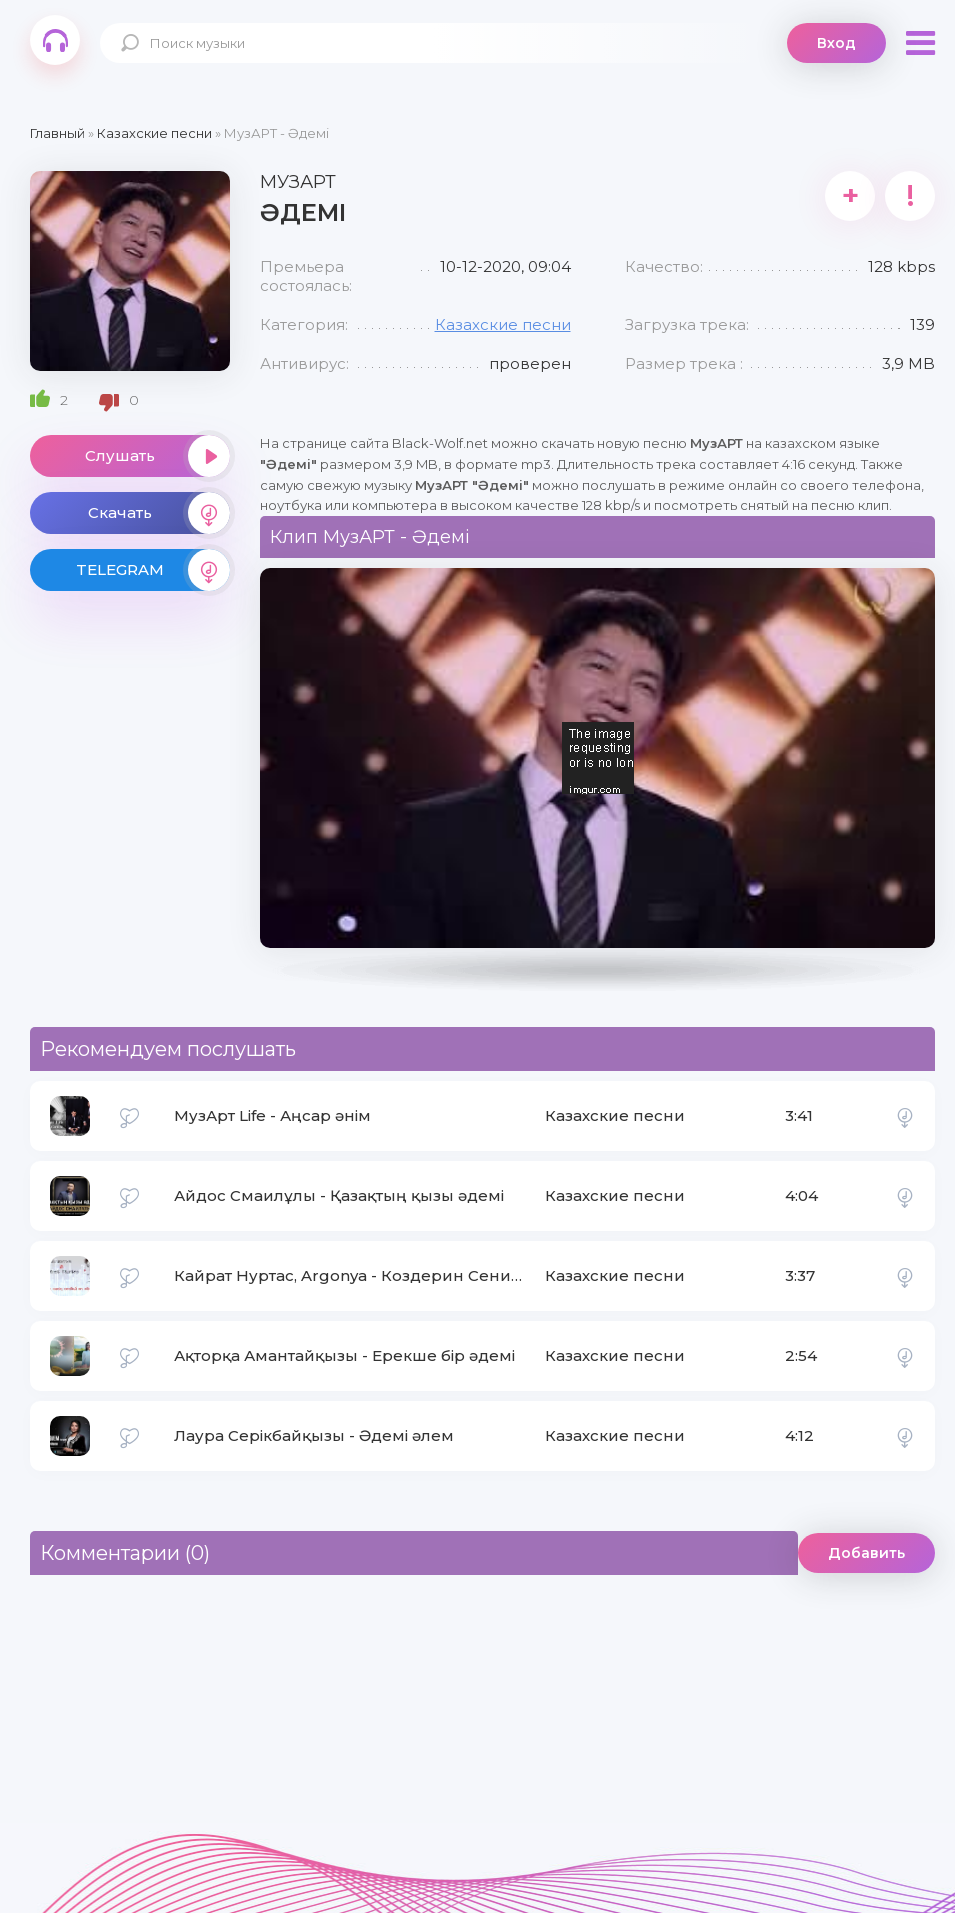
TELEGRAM (153, 570)
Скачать (159, 513)
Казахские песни (503, 324)
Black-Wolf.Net (55, 40)
